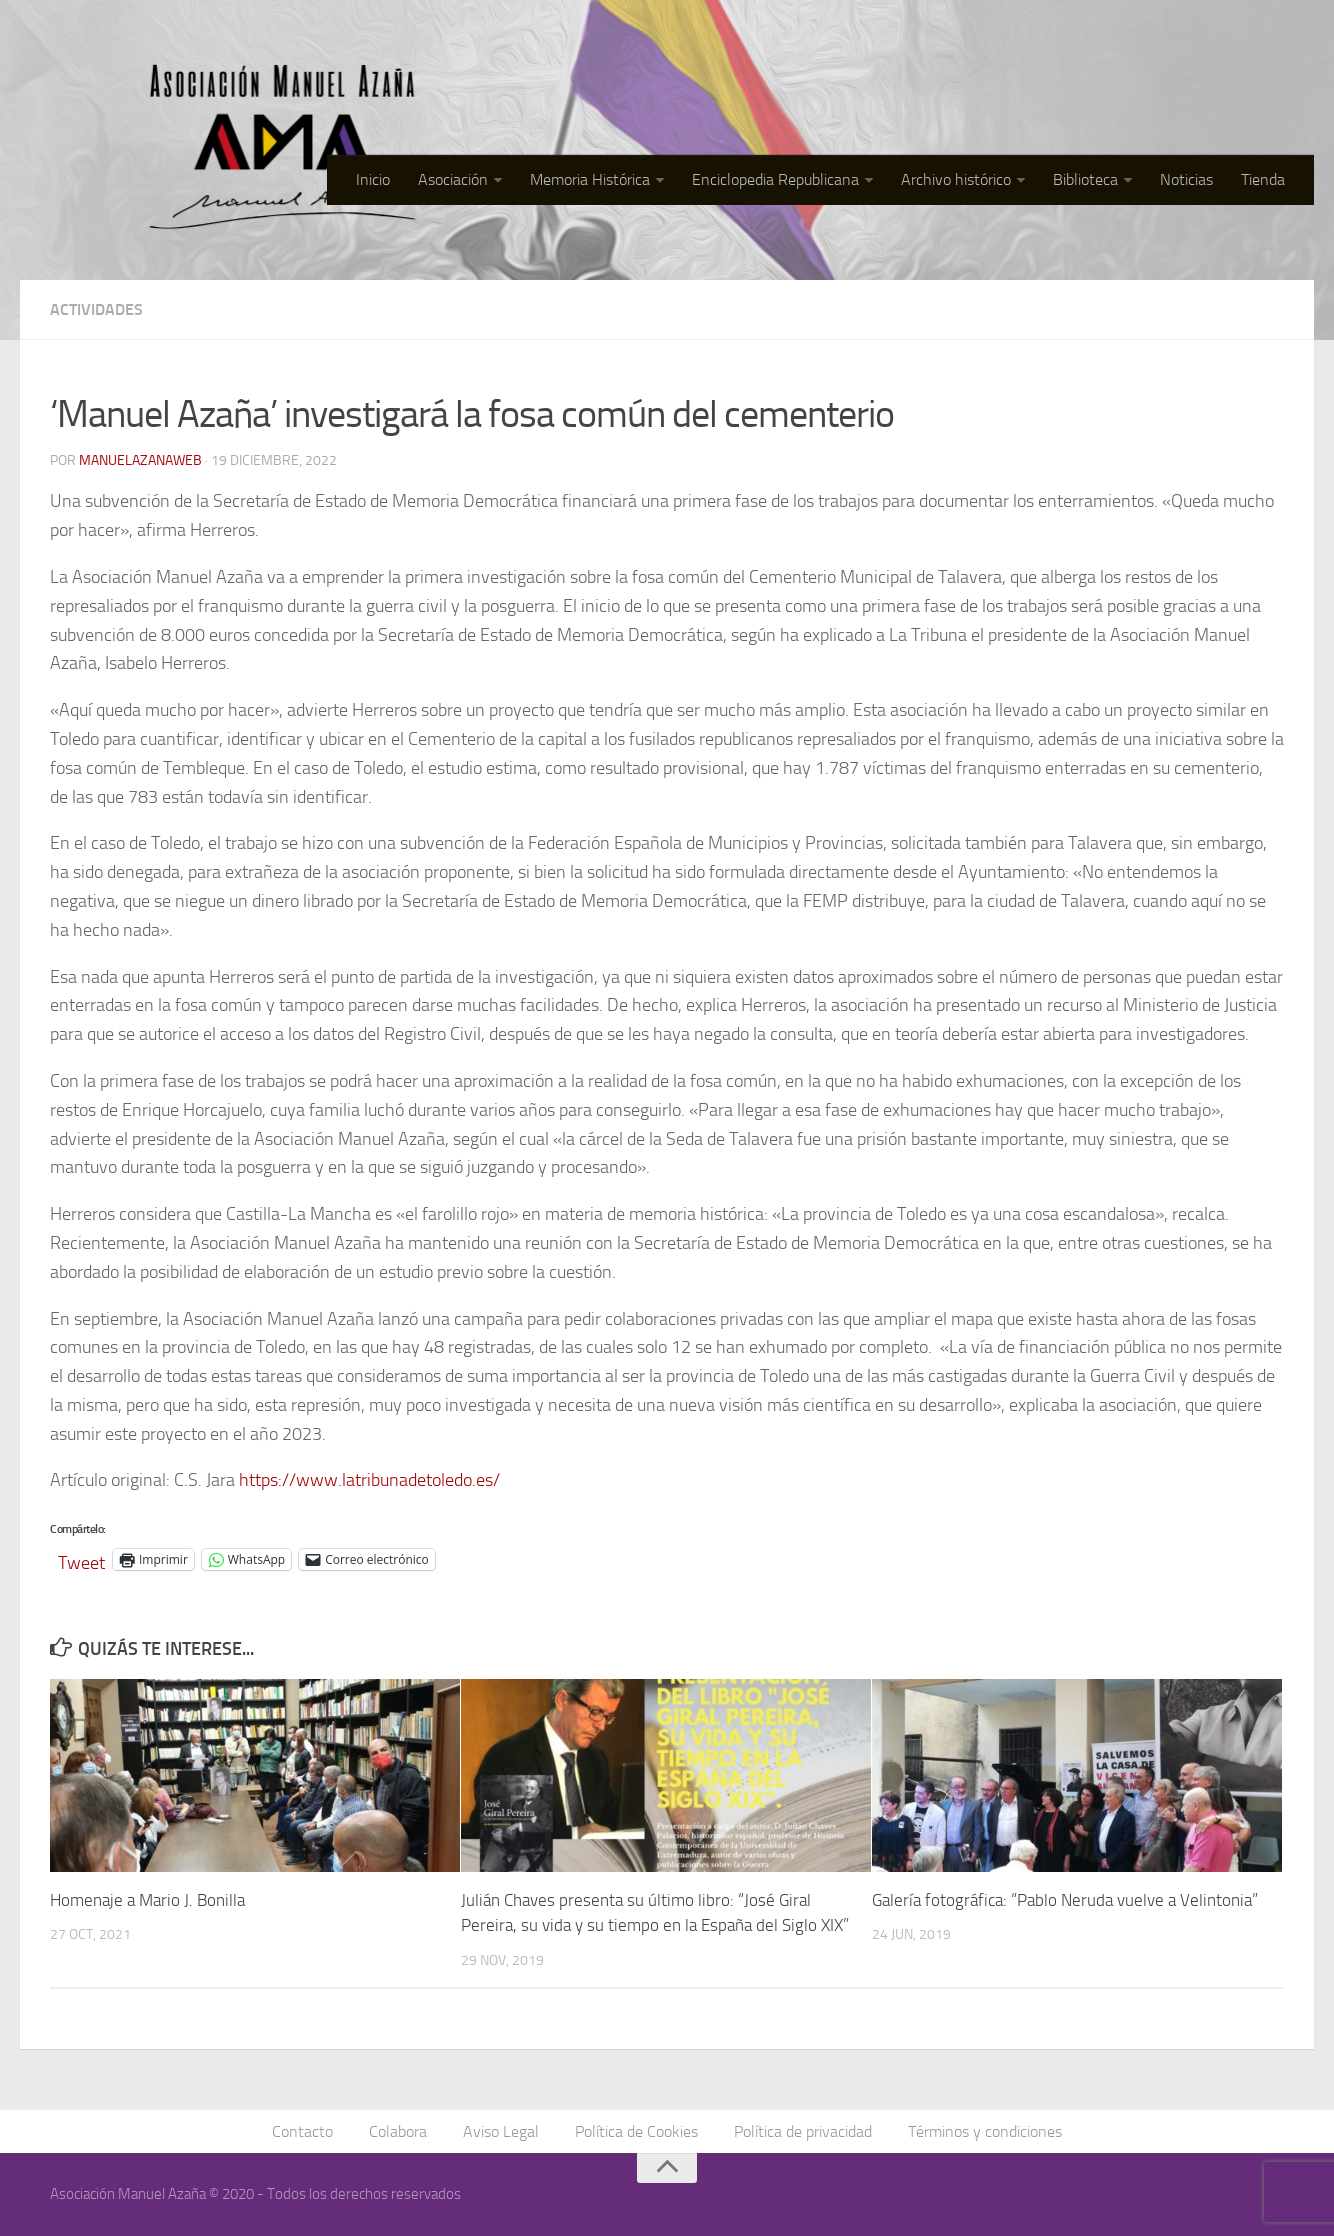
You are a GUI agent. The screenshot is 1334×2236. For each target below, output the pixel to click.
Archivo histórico (956, 179)
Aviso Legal (501, 2131)
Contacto (302, 2131)
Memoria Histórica (590, 179)
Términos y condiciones (985, 2131)
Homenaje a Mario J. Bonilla (147, 1900)
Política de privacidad (803, 2131)
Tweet (81, 1559)
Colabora (398, 2131)
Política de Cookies (636, 2131)
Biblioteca (1085, 179)
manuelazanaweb (140, 460)
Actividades (96, 309)
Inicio (373, 179)
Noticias (1186, 179)
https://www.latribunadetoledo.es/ (369, 1480)
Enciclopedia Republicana (775, 179)
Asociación (453, 179)
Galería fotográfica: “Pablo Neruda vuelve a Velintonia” (1065, 1900)
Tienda (1263, 179)
